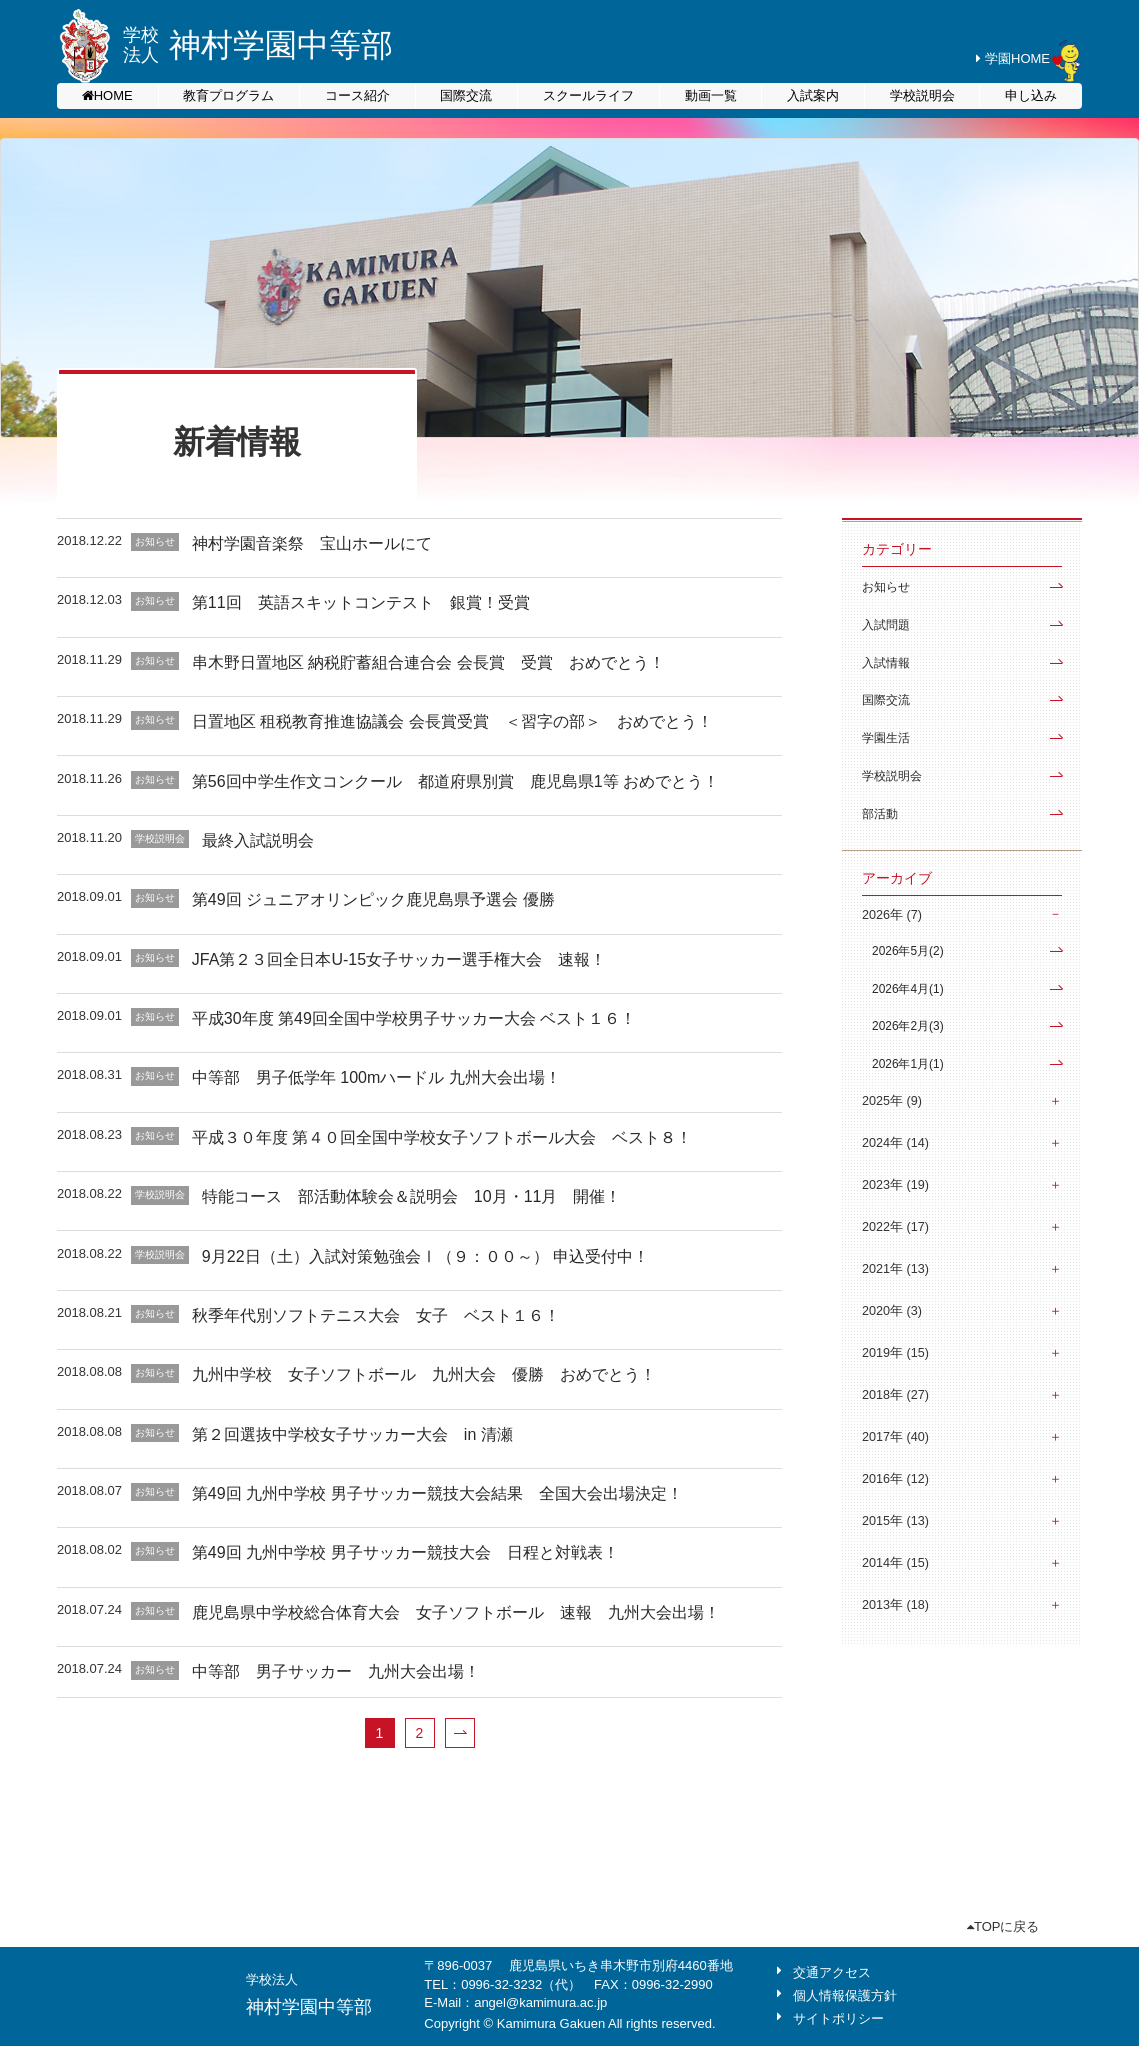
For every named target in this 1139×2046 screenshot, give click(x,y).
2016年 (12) (895, 1479)
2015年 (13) (895, 1521)
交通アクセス (832, 1972)
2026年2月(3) (908, 1026)
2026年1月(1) (908, 1064)
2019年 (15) (895, 1353)
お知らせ (886, 587)
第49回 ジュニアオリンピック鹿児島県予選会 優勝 (373, 899)
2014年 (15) (895, 1563)
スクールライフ (588, 95)
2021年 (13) (895, 1269)
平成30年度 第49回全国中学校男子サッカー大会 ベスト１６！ (414, 1018)
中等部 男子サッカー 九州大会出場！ (336, 1671)
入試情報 (886, 663)
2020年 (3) (892, 1311)
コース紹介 (357, 95)
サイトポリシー (838, 2018)
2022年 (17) (895, 1227)
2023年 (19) (895, 1185)
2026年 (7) (892, 915)
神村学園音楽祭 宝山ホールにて (312, 543)
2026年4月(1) (908, 989)
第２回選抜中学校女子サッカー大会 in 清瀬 (360, 1434)
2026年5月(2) (908, 951)
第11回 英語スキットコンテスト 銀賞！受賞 (361, 602)
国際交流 (466, 95)
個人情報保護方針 (845, 1995)
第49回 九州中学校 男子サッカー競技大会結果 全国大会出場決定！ (437, 1493)
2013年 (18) (895, 1605)
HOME (113, 95)
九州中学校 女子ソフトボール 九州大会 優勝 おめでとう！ (424, 1374)
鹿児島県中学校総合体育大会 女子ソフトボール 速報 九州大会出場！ (456, 1612)
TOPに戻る (1003, 1926)
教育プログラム (228, 95)
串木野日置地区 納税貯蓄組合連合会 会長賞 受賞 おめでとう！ (428, 662)
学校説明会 (922, 95)
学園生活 (886, 738)
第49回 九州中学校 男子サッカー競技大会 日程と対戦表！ (405, 1552)
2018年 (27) (895, 1395)
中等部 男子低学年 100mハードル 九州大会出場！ (376, 1077)
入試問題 (886, 625)
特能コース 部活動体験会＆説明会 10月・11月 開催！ (412, 1196)
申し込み (1031, 95)
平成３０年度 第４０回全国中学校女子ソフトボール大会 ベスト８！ (442, 1137)
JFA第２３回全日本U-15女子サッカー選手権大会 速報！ (399, 959)
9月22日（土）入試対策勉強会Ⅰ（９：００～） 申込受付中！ (425, 1256)
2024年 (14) (895, 1143)
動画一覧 (711, 95)
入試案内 (813, 95)
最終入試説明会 (258, 840)
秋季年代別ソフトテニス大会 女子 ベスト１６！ (376, 1315)
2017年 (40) (895, 1437)
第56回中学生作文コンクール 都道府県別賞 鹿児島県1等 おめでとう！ (455, 781)
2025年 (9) (892, 1101)
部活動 (880, 814)
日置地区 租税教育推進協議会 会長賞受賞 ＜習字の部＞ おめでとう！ (452, 721)
